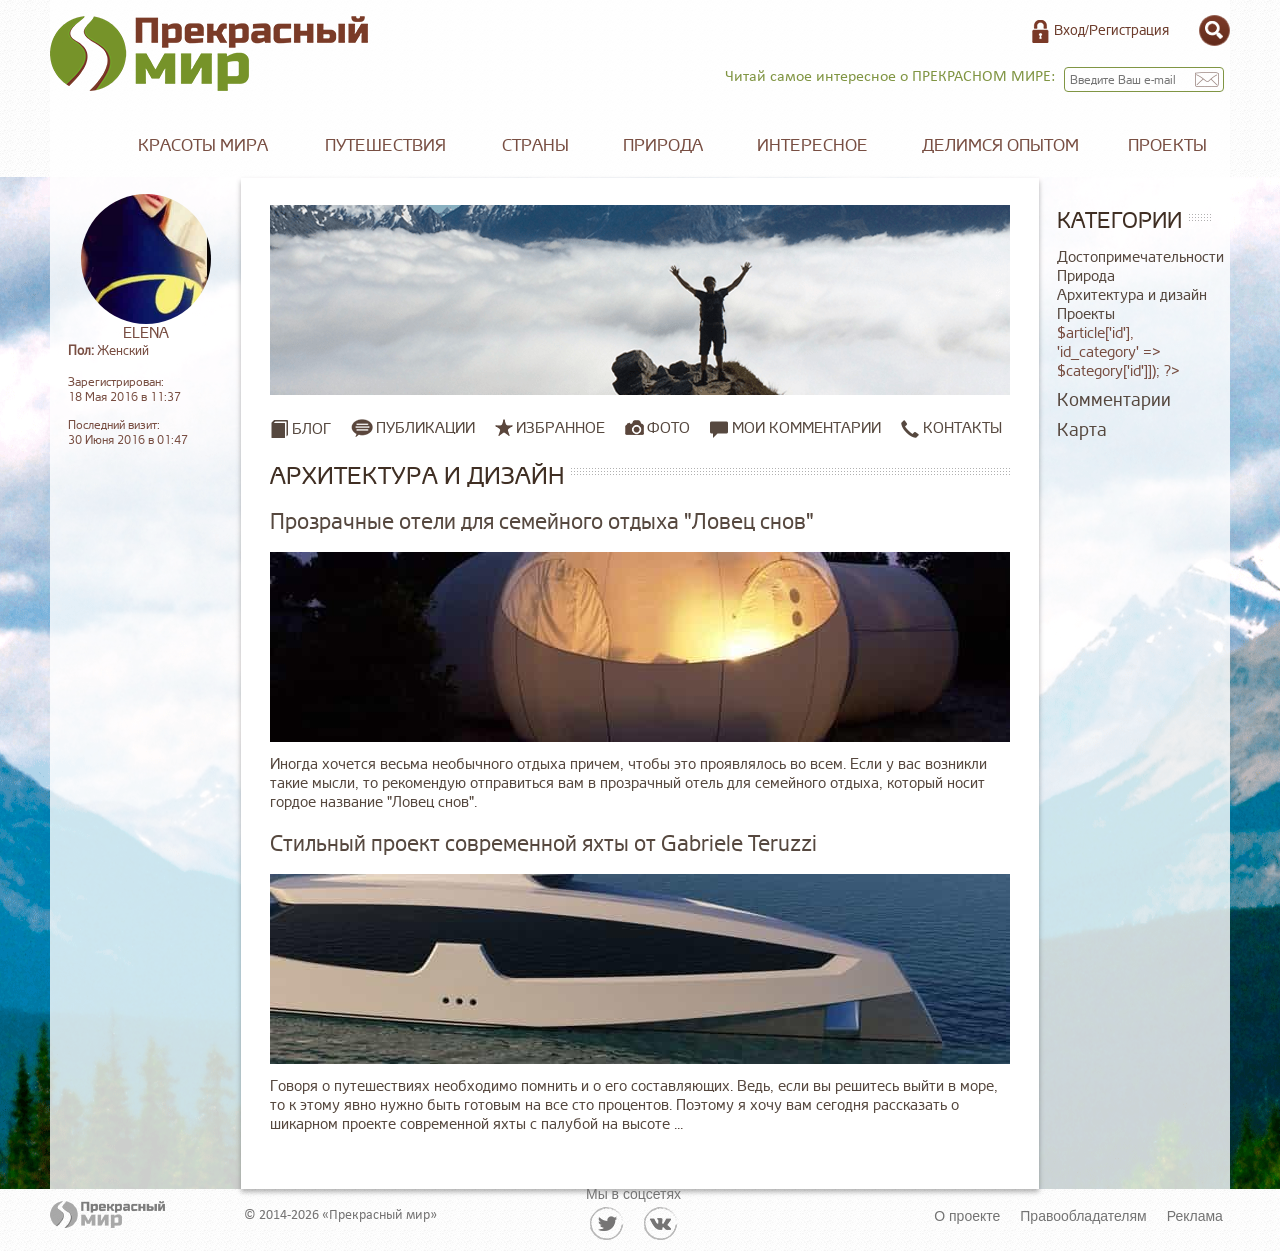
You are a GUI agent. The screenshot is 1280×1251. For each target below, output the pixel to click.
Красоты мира (203, 145)
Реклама (1195, 1216)
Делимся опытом (1000, 145)
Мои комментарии (795, 428)
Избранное (560, 428)
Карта (1082, 430)
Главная (80, 146)
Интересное (812, 145)
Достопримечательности (1140, 257)
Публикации (425, 428)
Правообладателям (1083, 1216)
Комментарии (1114, 400)
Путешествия (385, 145)
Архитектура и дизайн (1132, 295)
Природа (663, 145)
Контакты (951, 428)
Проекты (1167, 145)
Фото (668, 428)
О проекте (967, 1216)
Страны (535, 145)
